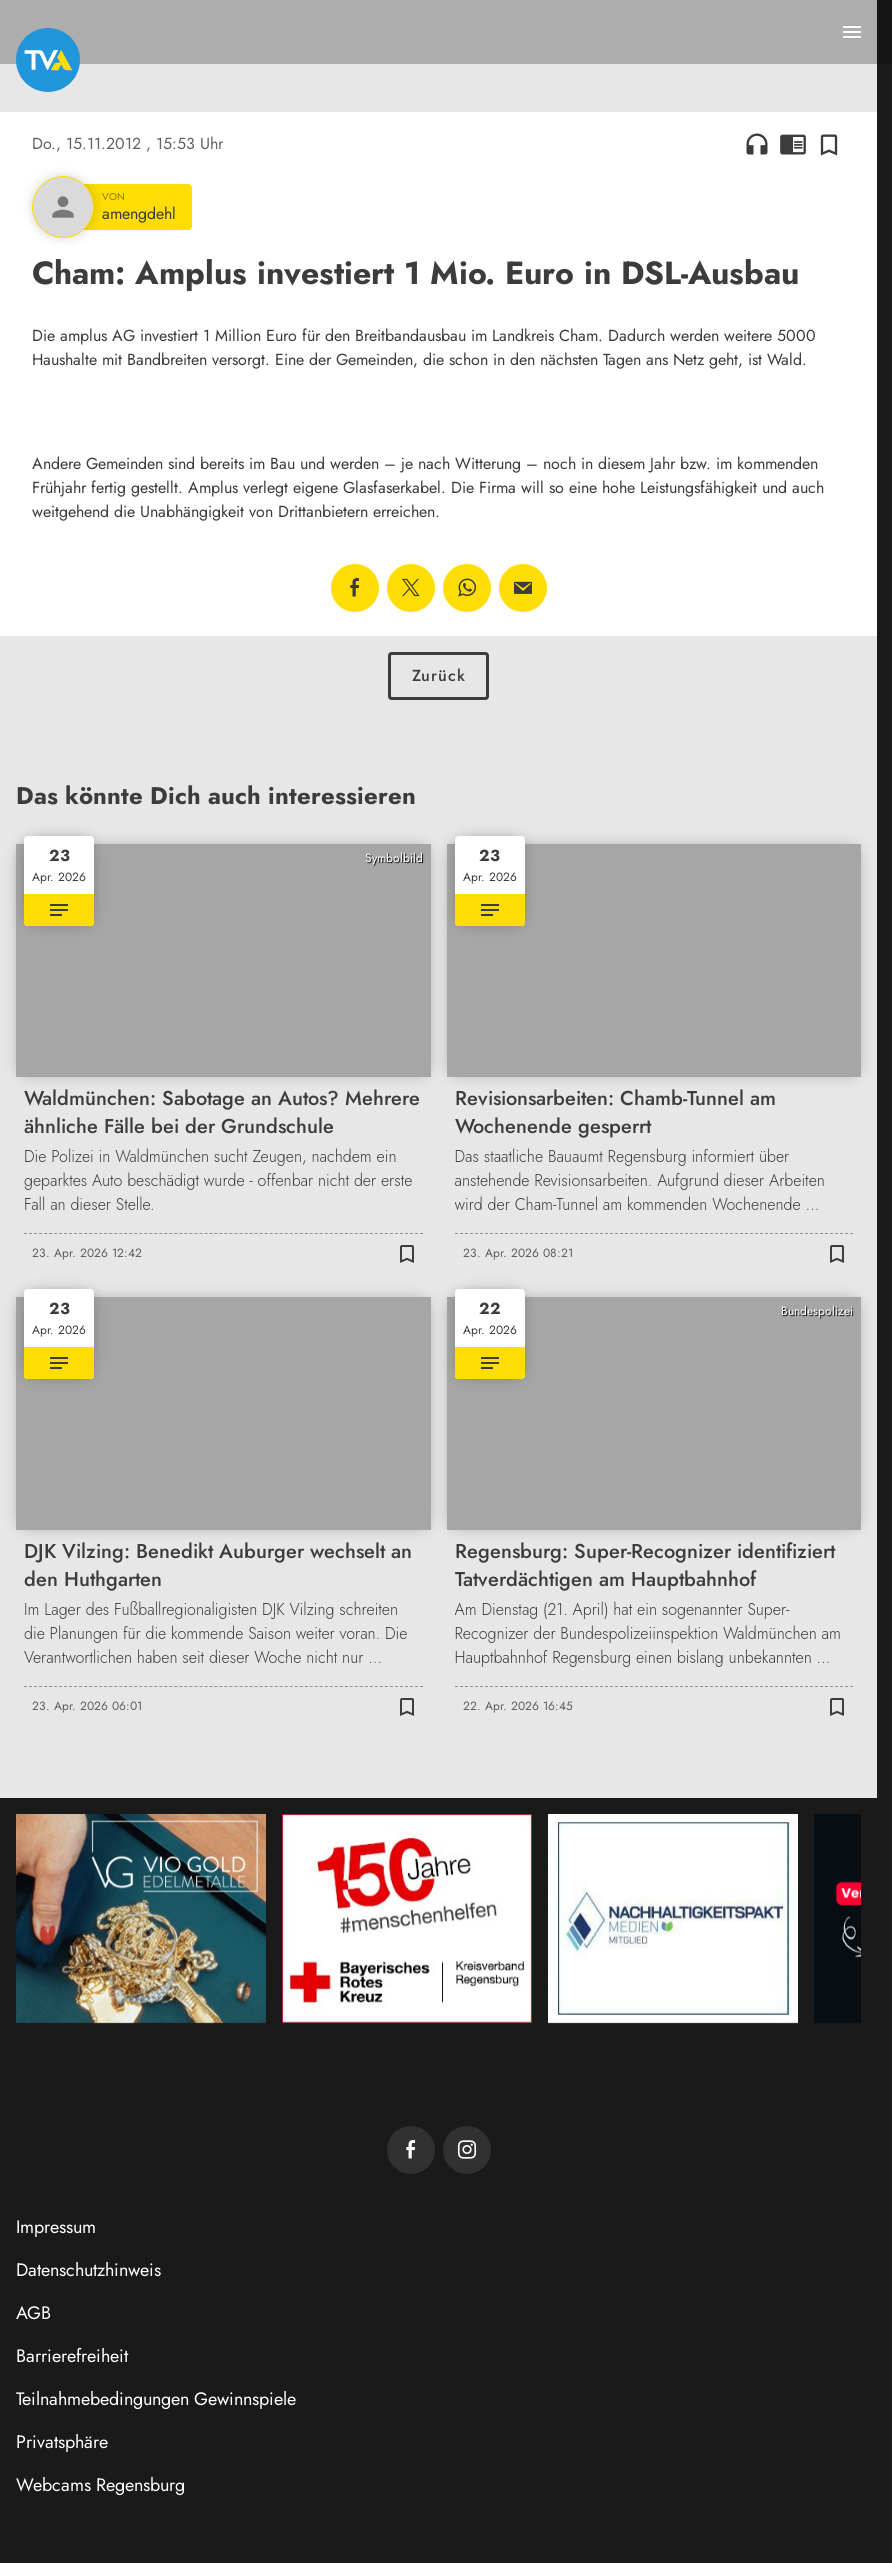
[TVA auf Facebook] (411, 2150)
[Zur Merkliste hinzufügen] (829, 144)
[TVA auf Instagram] (467, 2150)
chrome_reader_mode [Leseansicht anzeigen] (793, 144)
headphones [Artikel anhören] (757, 144)
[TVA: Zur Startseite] (48, 60)
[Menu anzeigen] (852, 32)
